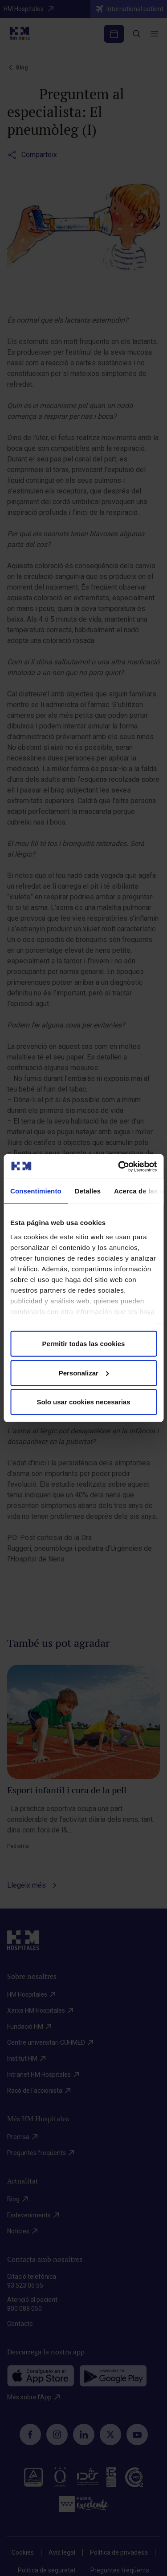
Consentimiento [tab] (35, 1191)
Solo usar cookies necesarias (83, 1402)
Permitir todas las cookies (83, 1343)
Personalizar (84, 1372)
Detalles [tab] (88, 1191)
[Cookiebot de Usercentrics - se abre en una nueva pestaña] (119, 1166)
